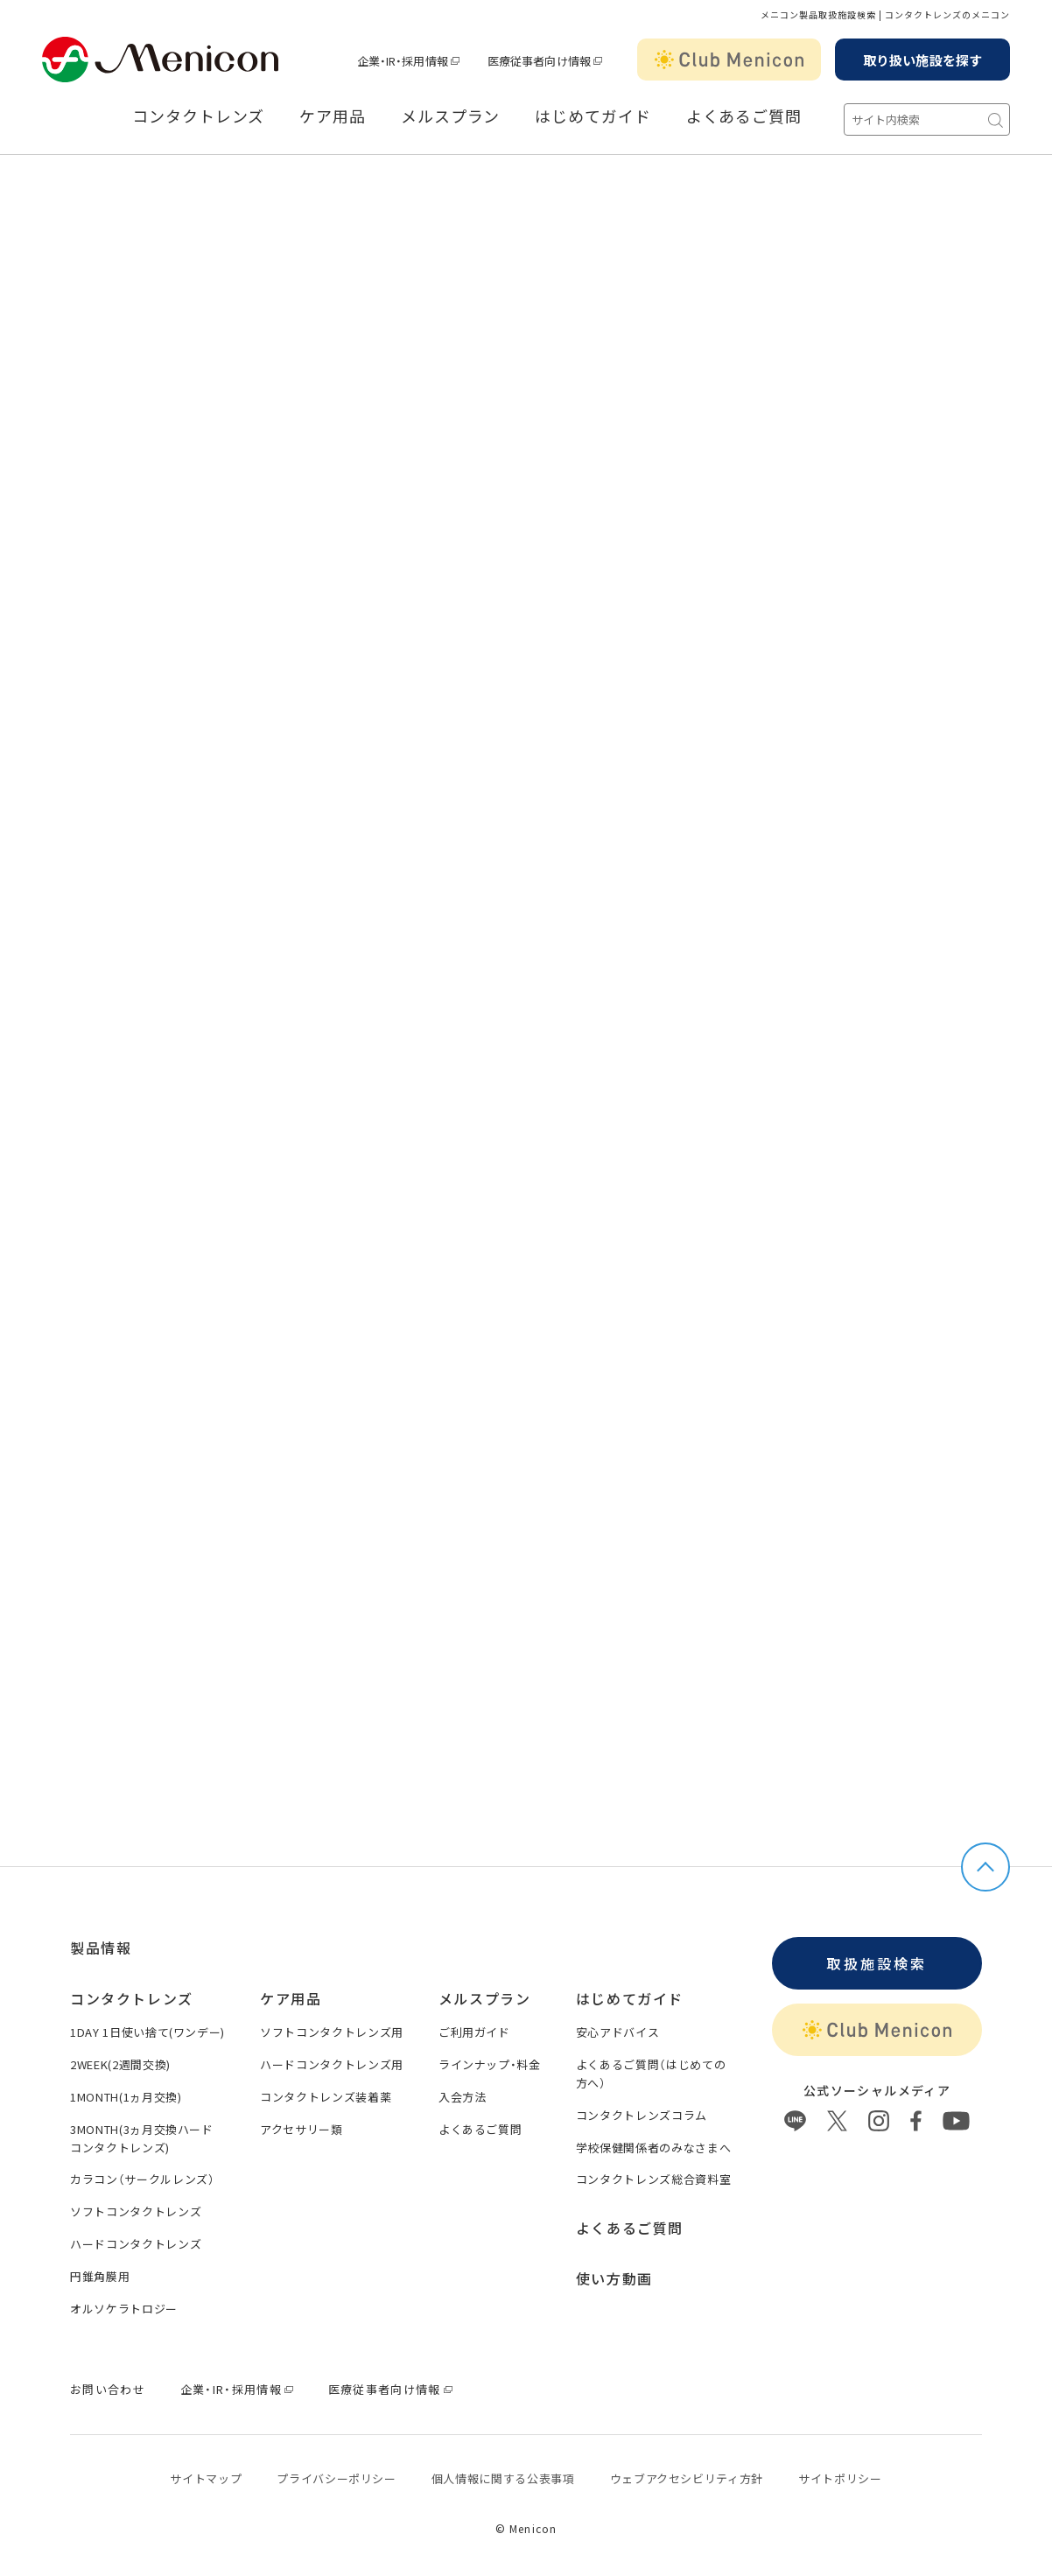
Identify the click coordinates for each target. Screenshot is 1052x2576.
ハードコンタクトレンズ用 (331, 2064)
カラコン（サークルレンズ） (142, 2179)
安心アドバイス (618, 2032)
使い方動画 (614, 2278)
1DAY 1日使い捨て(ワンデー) (147, 2032)
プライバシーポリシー (336, 2478)
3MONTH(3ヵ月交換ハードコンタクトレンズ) (142, 2138)
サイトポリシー (840, 2478)
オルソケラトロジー (124, 2308)
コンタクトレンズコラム (641, 2115)
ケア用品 (332, 116)
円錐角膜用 (100, 2276)
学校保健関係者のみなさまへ (653, 2147)
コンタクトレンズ (198, 116)
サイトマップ (206, 2478)
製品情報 (100, 1947)
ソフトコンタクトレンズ (135, 2211)
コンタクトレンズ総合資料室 (653, 2179)
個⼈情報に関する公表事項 (503, 2478)
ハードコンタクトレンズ (135, 2244)
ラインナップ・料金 (489, 2064)
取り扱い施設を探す (922, 60)
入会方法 (462, 2096)
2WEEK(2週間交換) (120, 2064)
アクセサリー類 (301, 2129)
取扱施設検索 (876, 1963)
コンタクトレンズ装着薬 (325, 2096)
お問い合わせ (107, 2389)
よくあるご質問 (744, 116)
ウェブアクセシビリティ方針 (686, 2478)
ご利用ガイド (474, 2032)
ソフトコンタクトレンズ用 (331, 2032)
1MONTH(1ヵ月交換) (125, 2096)
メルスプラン (450, 116)
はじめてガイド (592, 116)
